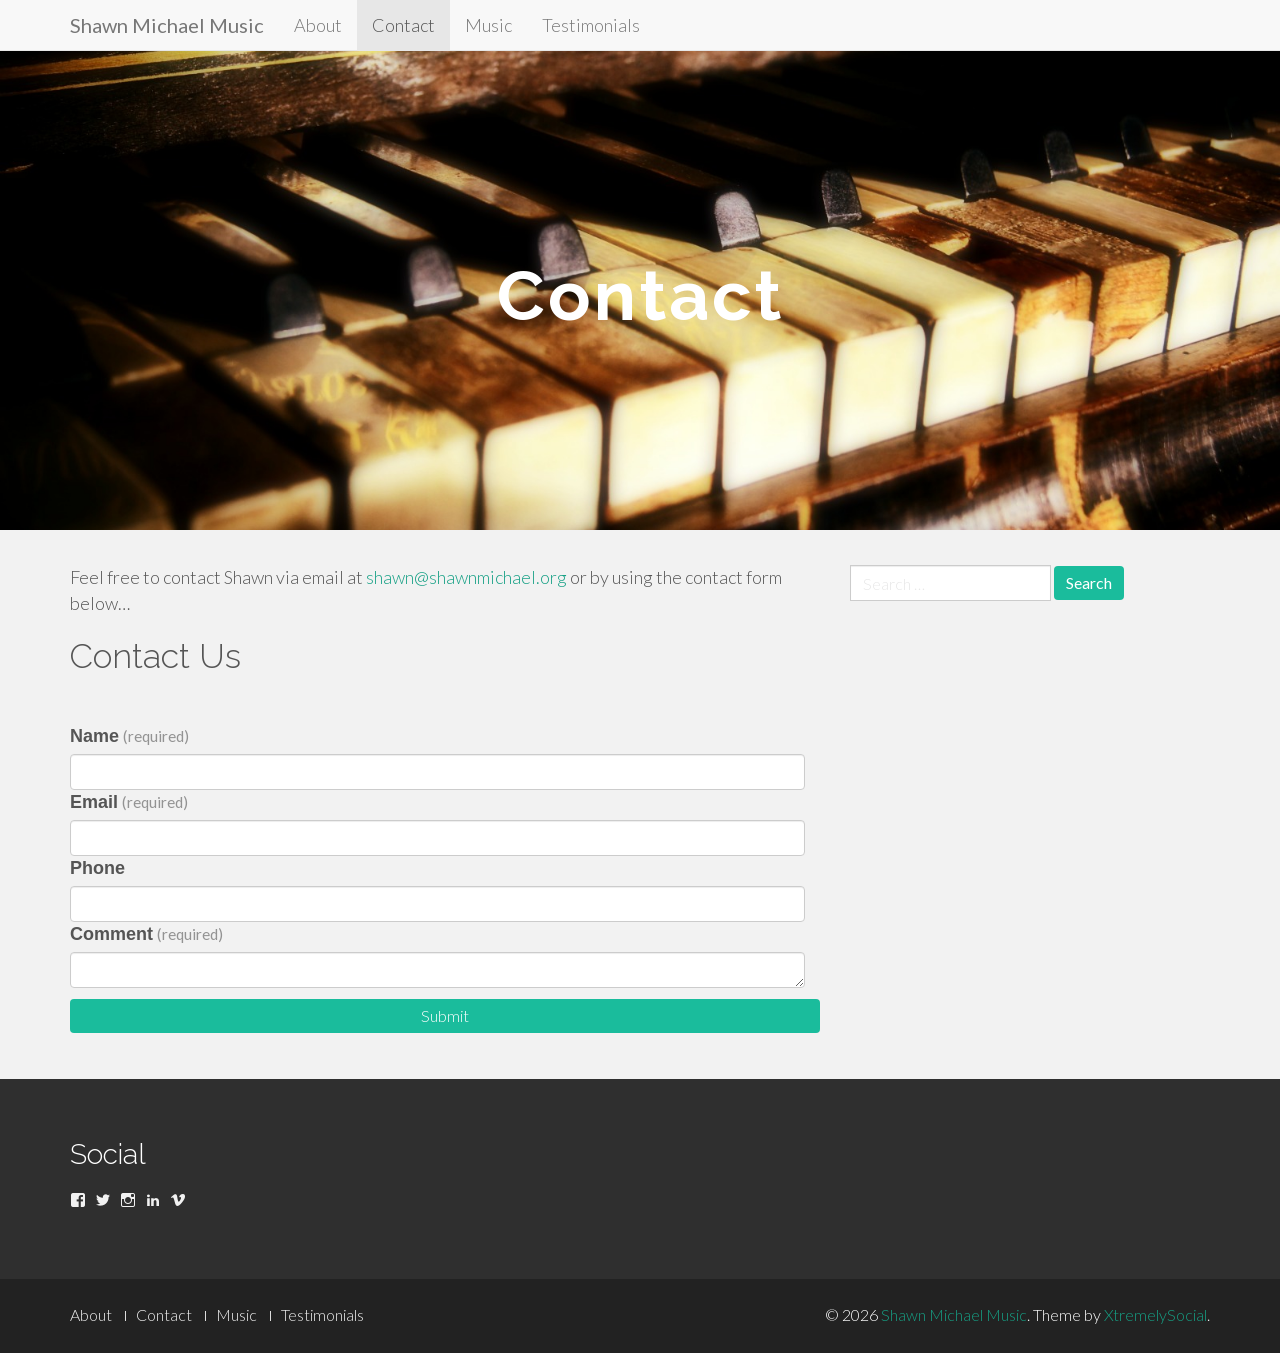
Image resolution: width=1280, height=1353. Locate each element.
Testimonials (591, 25)
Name (129, 736)
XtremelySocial (1155, 1314)
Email (129, 802)
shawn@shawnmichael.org (466, 577)
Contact (403, 25)
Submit (445, 1015)
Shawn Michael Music (167, 25)
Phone (97, 868)
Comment (146, 934)
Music (488, 25)
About (318, 25)
